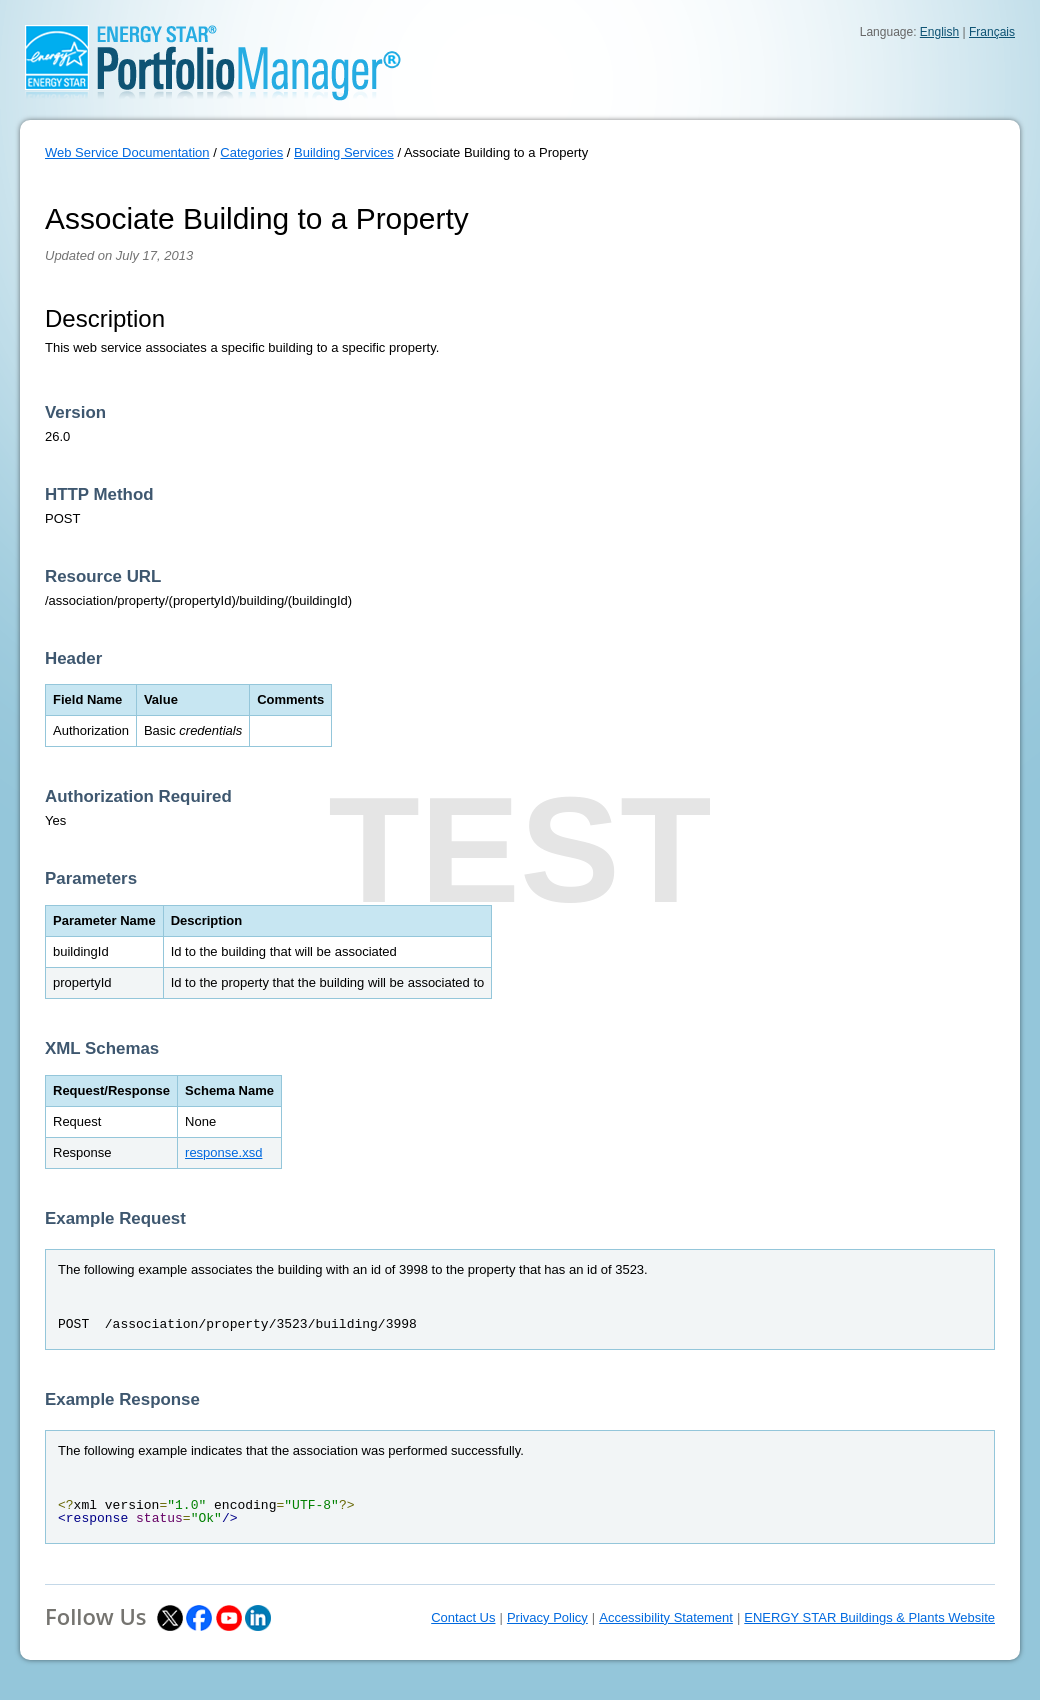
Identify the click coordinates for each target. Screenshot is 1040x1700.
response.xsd (223, 1152)
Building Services (344, 152)
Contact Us (463, 1617)
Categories (251, 152)
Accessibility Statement (666, 1617)
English (939, 32)
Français (992, 32)
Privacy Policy (547, 1617)
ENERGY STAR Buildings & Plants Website (869, 1617)
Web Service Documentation (127, 152)
